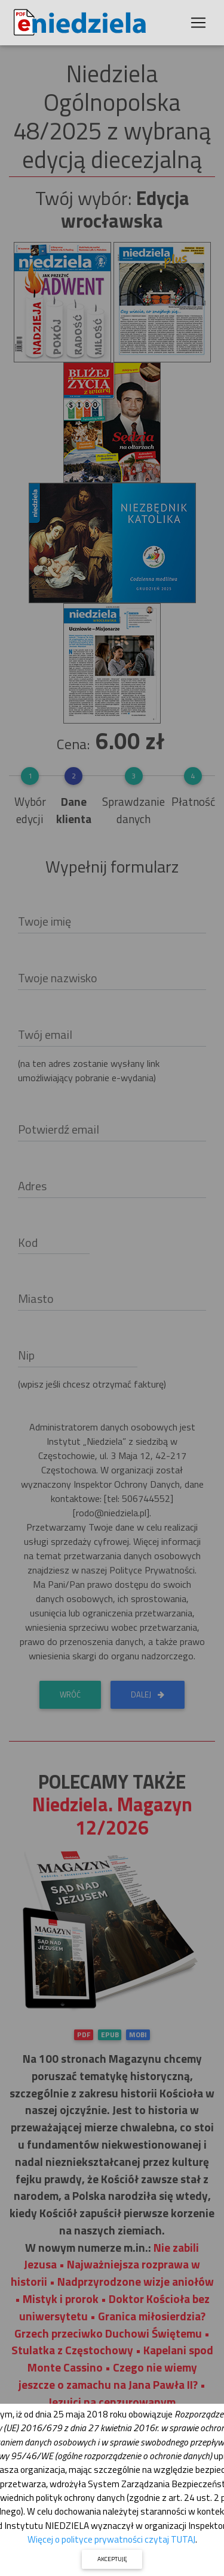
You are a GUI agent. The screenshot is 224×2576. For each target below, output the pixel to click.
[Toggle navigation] (198, 22)
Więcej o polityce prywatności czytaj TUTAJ (111, 2539)
